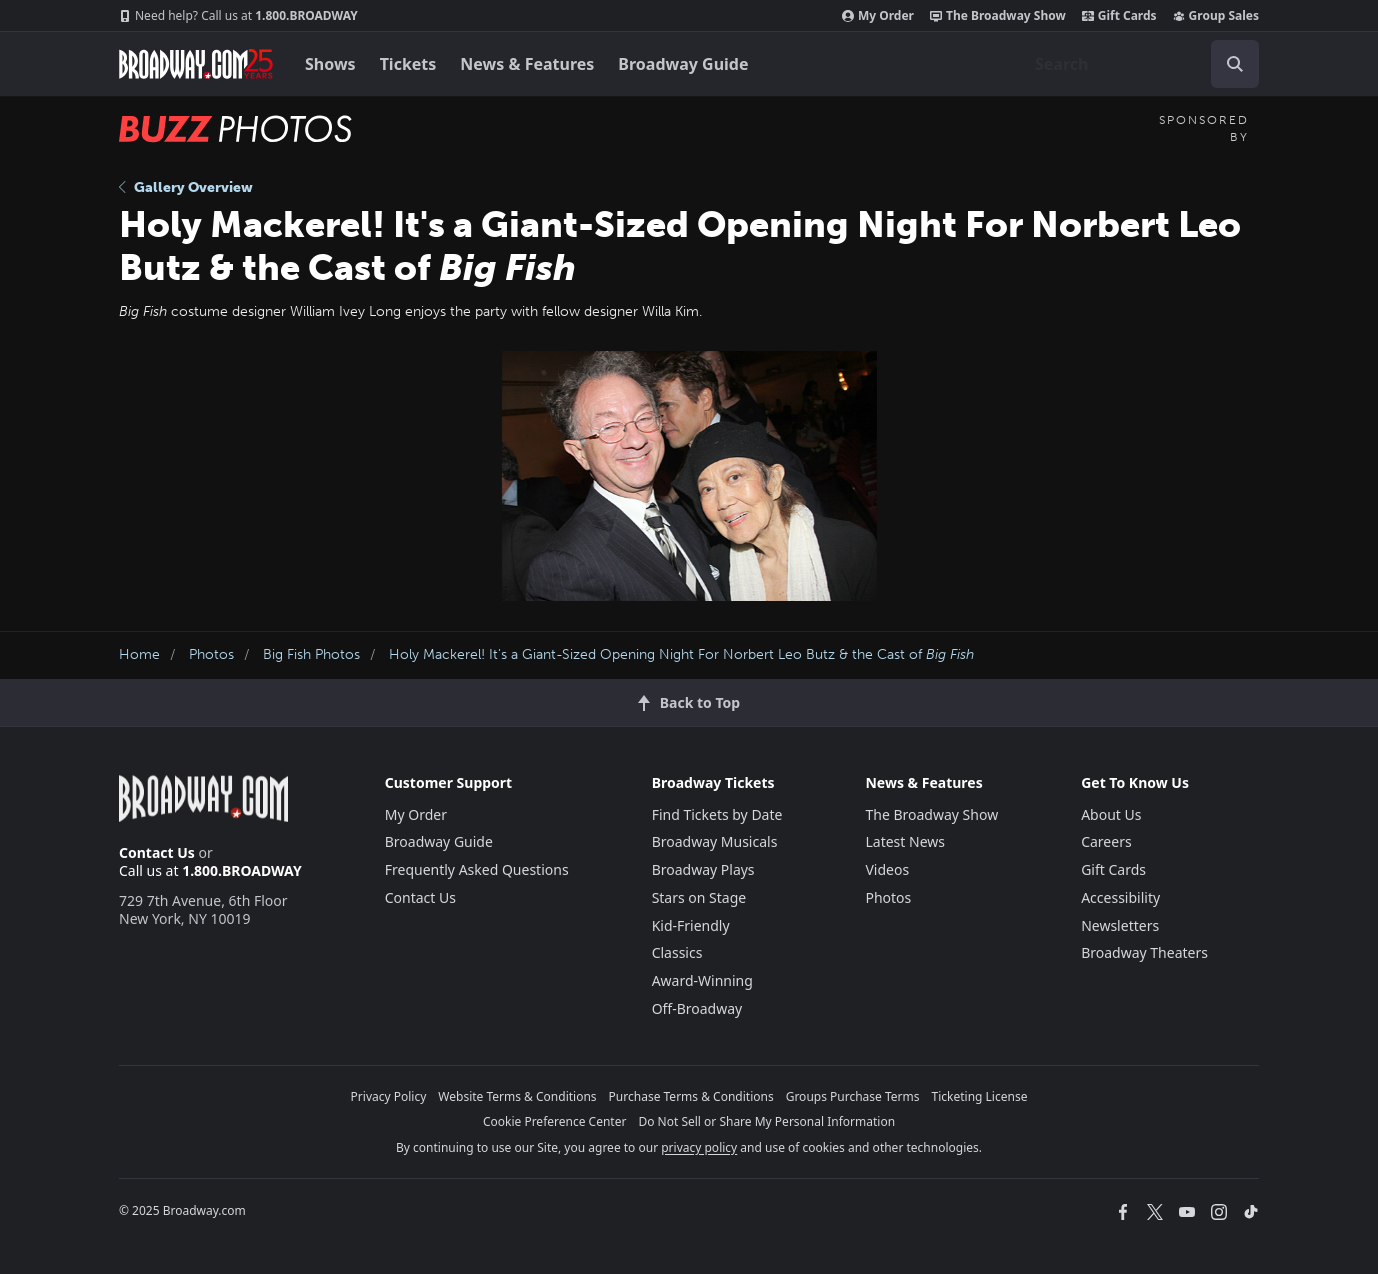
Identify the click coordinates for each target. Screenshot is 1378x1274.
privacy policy (699, 1147)
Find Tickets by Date (717, 814)
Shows (330, 64)
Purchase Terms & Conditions (691, 1096)
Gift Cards (1119, 16)
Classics (677, 952)
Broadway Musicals (715, 841)
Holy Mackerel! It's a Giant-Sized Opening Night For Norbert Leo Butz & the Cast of (681, 654)
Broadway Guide (683, 64)
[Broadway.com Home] (196, 64)
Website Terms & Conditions (517, 1096)
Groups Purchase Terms (853, 1096)
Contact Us (157, 852)
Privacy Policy (389, 1096)
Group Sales (1216, 16)
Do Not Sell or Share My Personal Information (766, 1121)
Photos (211, 654)
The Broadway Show (998, 16)
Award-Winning (702, 980)
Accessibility (1120, 897)
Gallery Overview (186, 187)
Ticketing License (980, 1096)
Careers (1106, 841)
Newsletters (1120, 925)
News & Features (527, 64)
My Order (878, 16)
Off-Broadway (697, 1008)
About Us (1111, 814)
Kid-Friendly (691, 925)
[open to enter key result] (1235, 64)
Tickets (408, 64)
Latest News (905, 841)
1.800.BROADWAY (238, 16)
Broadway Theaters (1144, 952)
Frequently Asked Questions (477, 869)
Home (139, 654)
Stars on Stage (699, 897)
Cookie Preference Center (555, 1121)
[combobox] (1139, 64)
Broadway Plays (703, 869)
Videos (887, 869)
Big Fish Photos (311, 654)
